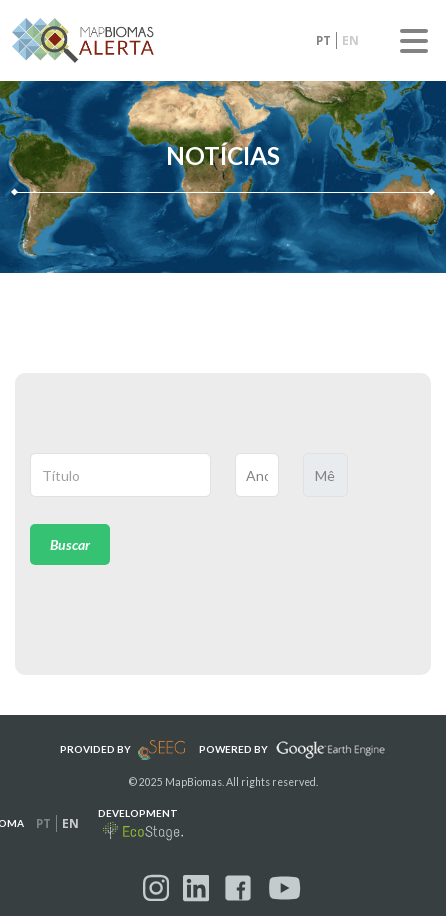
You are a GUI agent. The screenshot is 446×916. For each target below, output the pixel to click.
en (350, 40)
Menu (414, 41)
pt (323, 40)
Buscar (70, 544)
